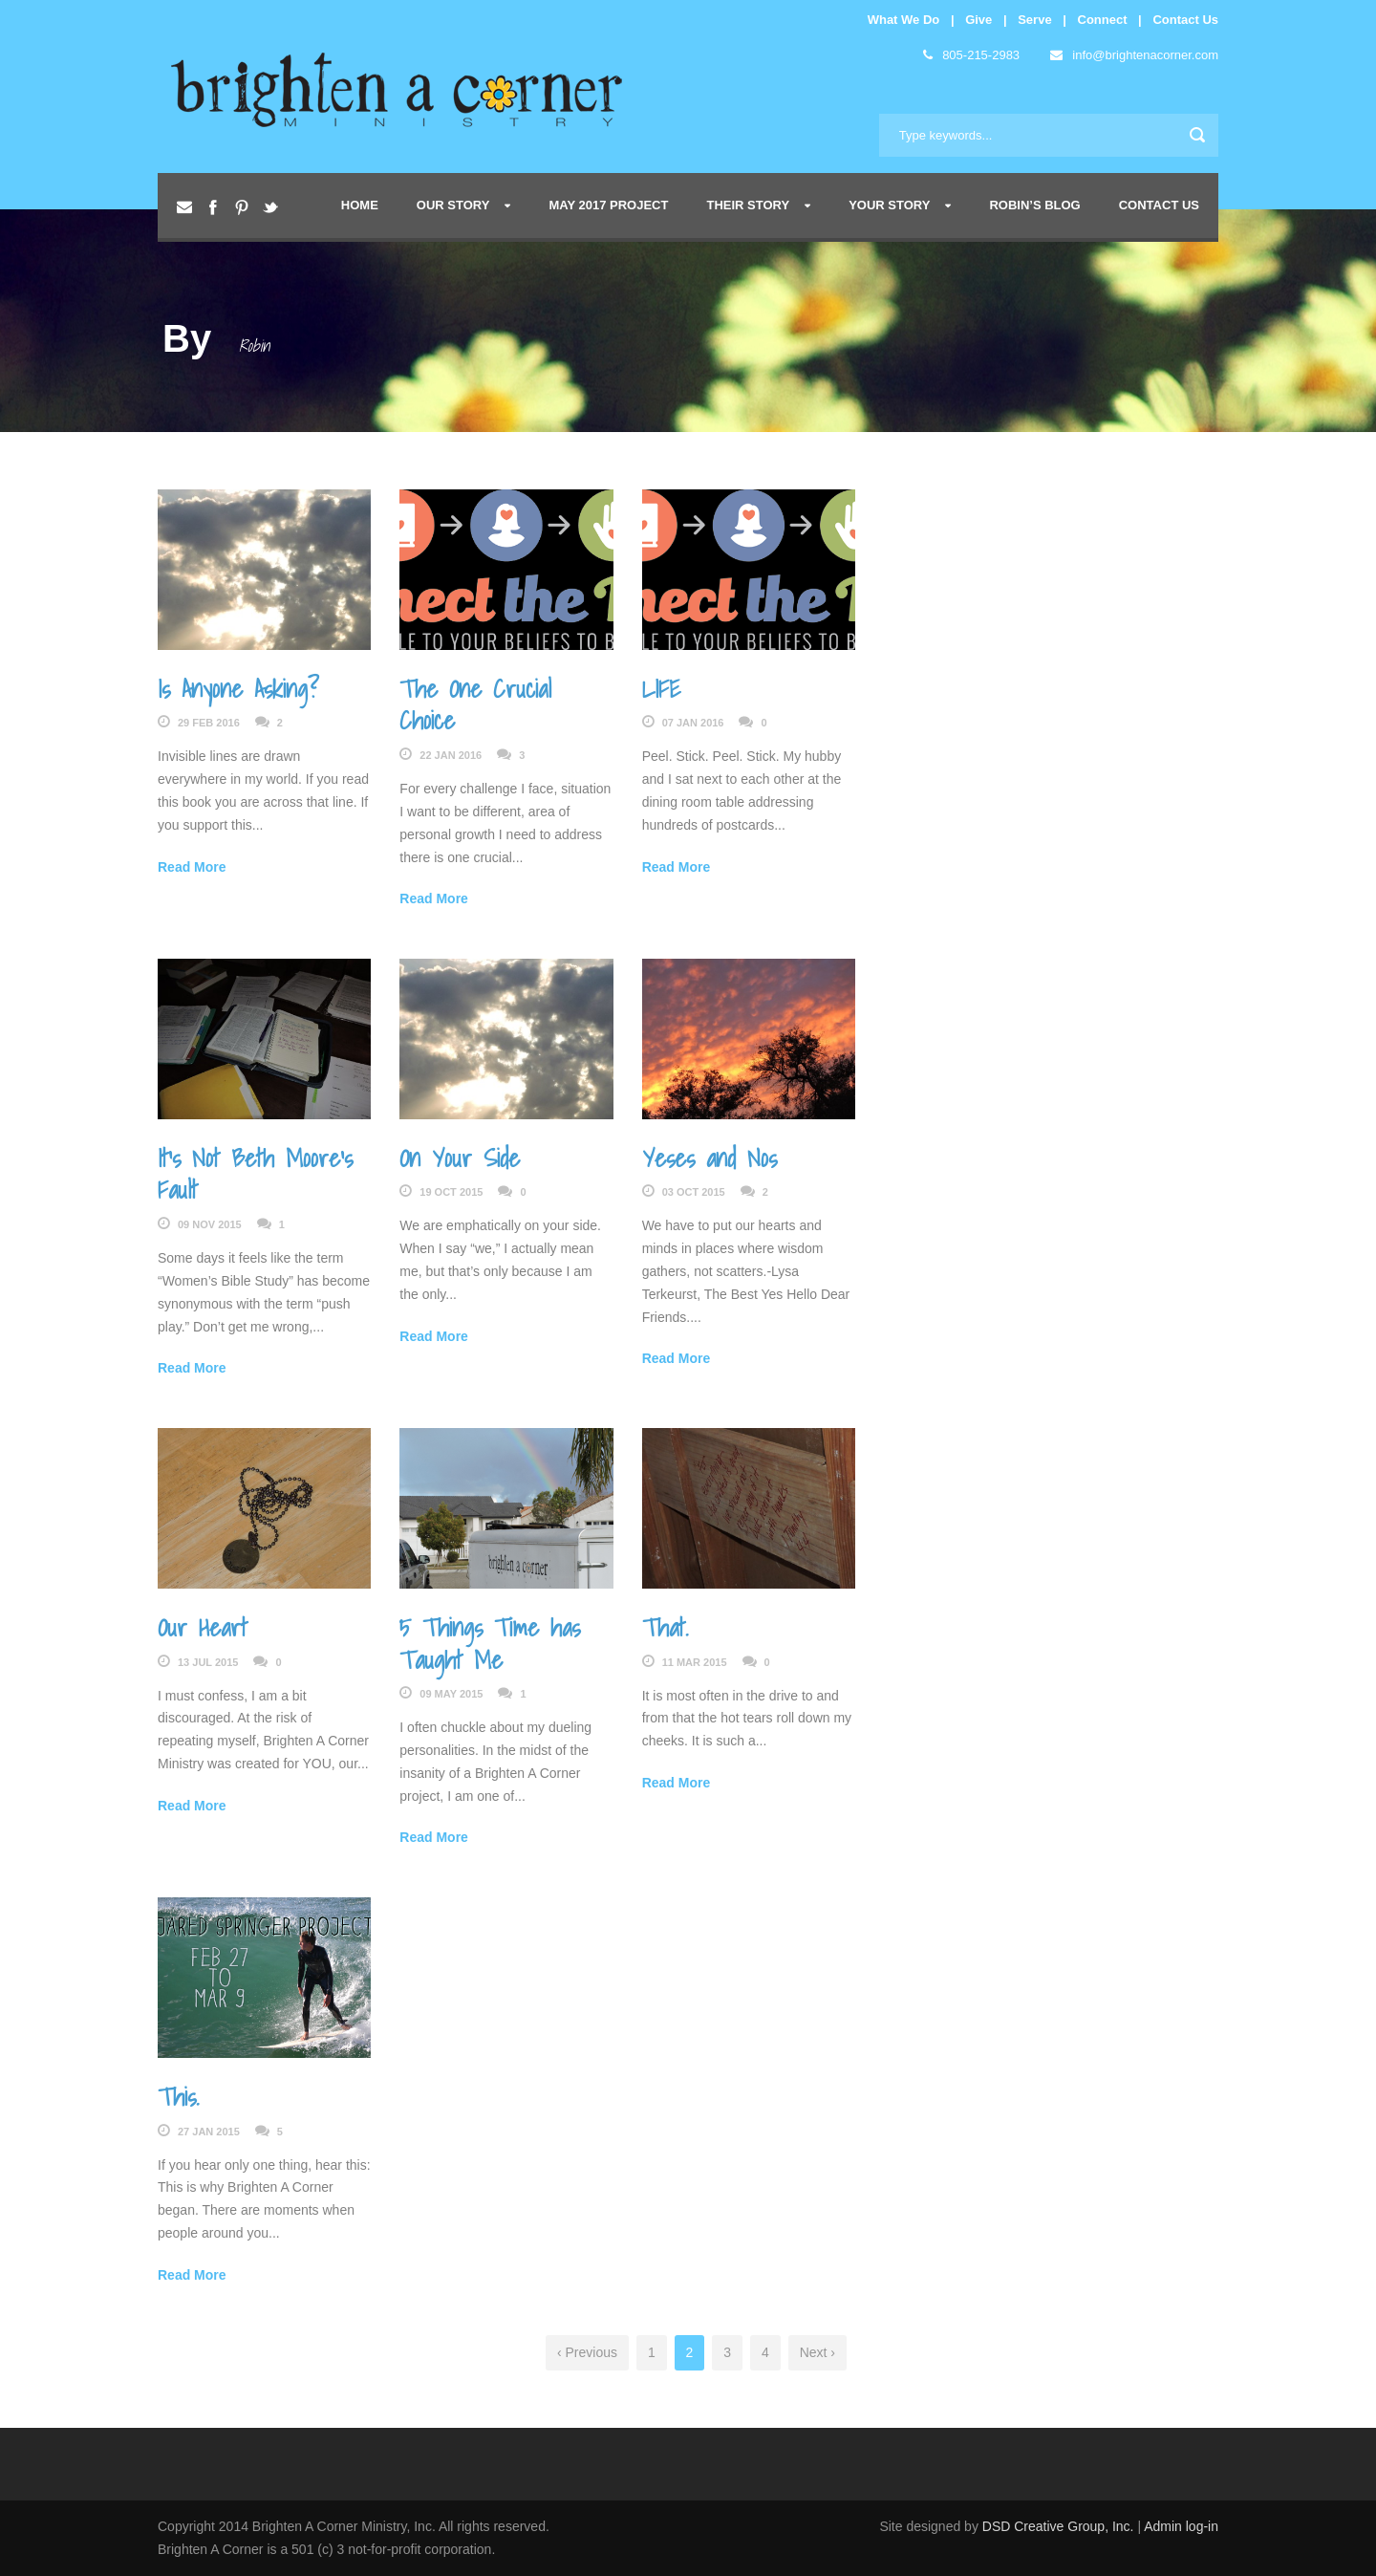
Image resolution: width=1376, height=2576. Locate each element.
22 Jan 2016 (450, 755)
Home (359, 205)
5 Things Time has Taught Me (489, 1643)
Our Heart (202, 1627)
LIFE (661, 688)
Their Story (747, 205)
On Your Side (459, 1157)
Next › (817, 2352)
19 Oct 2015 (451, 1192)
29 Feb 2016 (209, 722)
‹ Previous (587, 2352)
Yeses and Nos (709, 1157)
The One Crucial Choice (475, 704)
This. (178, 2096)
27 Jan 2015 (209, 2131)
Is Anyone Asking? (238, 688)
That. (665, 1627)
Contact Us (1185, 19)
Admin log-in (1181, 2526)
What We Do (904, 19)
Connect (1103, 19)
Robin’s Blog (1034, 205)
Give (978, 19)
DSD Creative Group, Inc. (1060, 2526)
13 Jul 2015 (208, 1662)
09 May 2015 (451, 1693)
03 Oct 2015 (693, 1192)
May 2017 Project (608, 205)
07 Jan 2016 (693, 722)
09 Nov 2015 (210, 1224)
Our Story (453, 205)
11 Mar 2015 (694, 1662)
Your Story (889, 205)
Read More (192, 867)
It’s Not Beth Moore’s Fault (255, 1173)
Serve (1034, 19)
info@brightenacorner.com (1134, 55)
